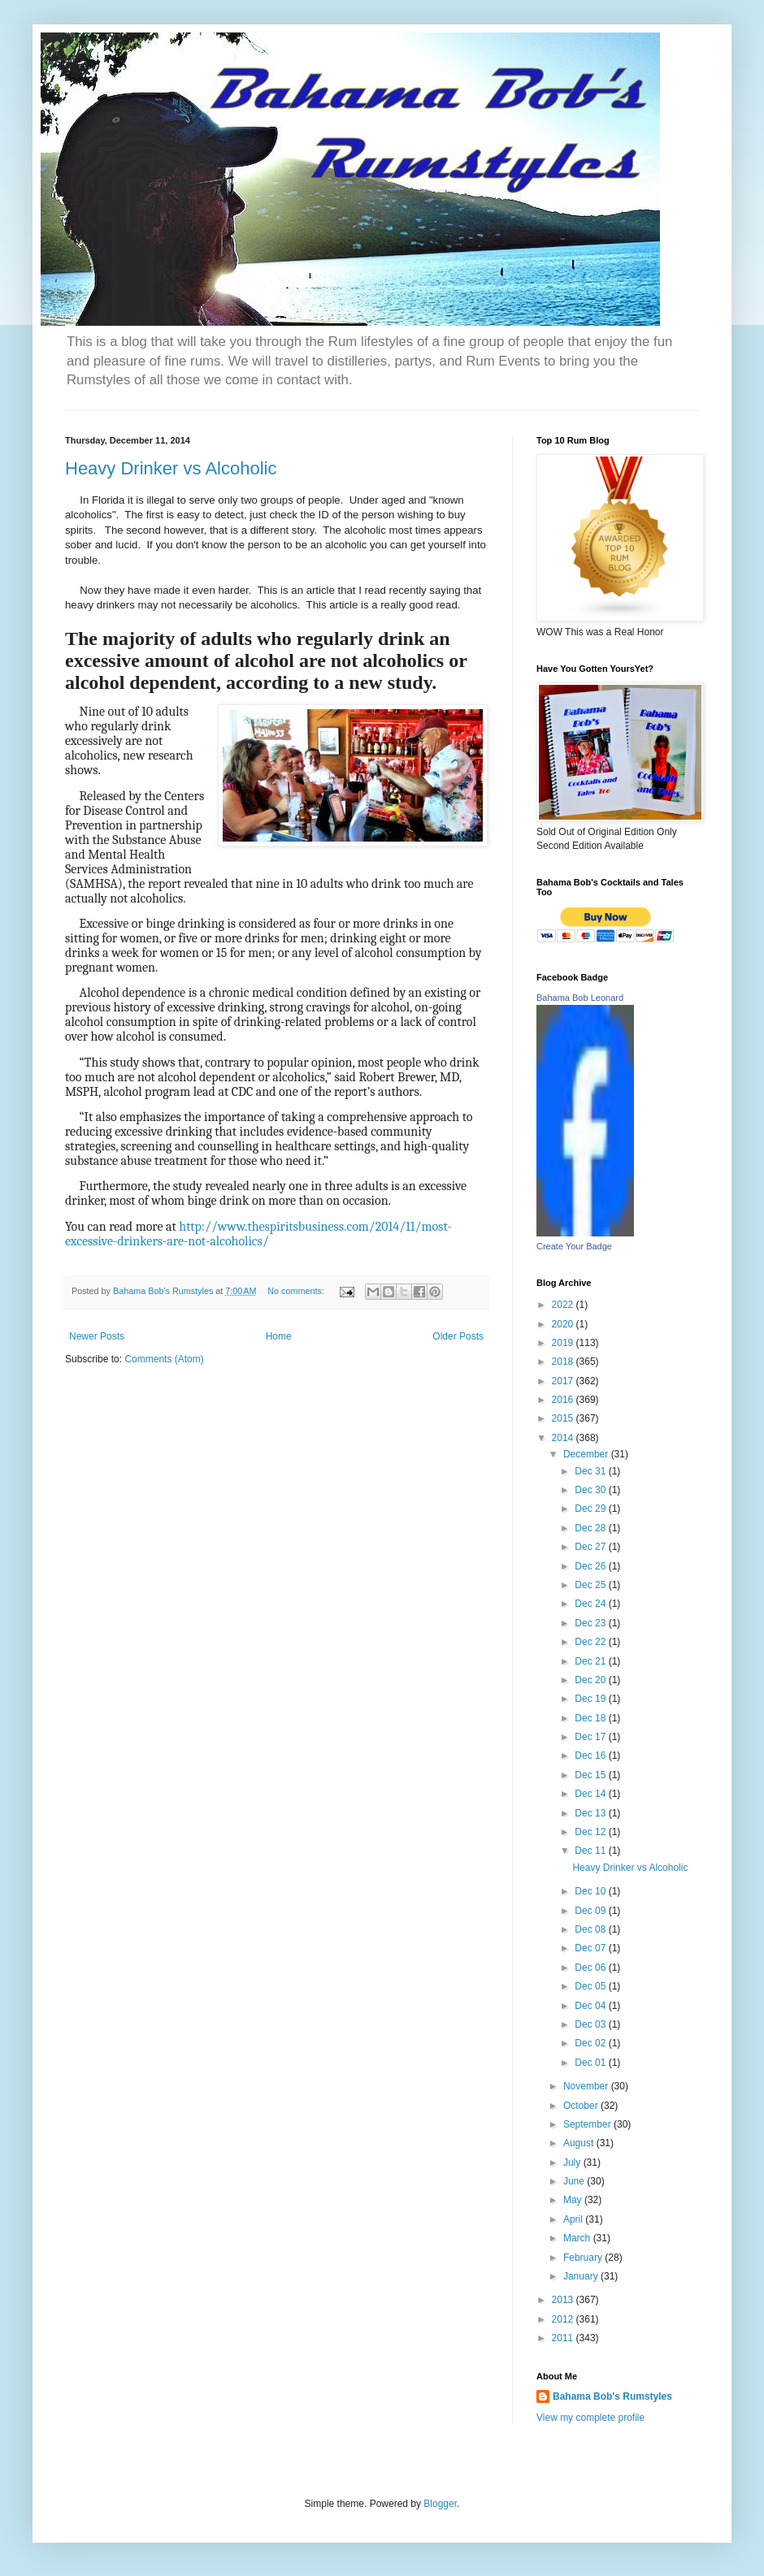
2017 (564, 1381)
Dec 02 (591, 2043)
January (582, 2276)
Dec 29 (591, 1508)
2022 (564, 1304)
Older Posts (458, 1336)
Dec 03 (591, 2024)
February (584, 2257)
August (580, 2143)
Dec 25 (591, 1585)
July (573, 2162)
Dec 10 (591, 1891)
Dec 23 (591, 1623)
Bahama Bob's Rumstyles (612, 2396)
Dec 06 (591, 1967)
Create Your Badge (574, 1246)
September (588, 2124)
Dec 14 (591, 1793)
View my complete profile (590, 2417)
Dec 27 (591, 1546)
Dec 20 (591, 1680)
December (587, 1454)
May (573, 2200)
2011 (564, 2338)
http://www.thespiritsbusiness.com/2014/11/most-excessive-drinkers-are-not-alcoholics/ (258, 1234)
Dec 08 (591, 1929)
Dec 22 (591, 1641)
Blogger (440, 2503)
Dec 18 (591, 1718)
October (582, 2105)
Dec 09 (591, 1910)
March (578, 2238)
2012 (564, 2319)
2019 (564, 1343)
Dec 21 (591, 1661)
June (575, 2181)
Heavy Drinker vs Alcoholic (170, 468)
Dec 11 (591, 1850)
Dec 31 (591, 1471)
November (587, 2086)
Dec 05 (591, 1986)
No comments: (297, 1291)
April (574, 2219)
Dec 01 (591, 2062)
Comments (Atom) (163, 1359)
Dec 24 (591, 1603)
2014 (564, 1438)
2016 (564, 1399)
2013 (564, 2299)
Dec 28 (591, 1528)
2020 (564, 1324)
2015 (564, 1418)
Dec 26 (591, 1566)
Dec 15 (591, 1775)
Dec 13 (591, 1813)
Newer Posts (96, 1336)
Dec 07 (591, 1948)
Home (279, 1336)
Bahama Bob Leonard (579, 997)
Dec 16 (591, 1755)
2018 (564, 1361)
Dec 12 (591, 1832)
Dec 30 (591, 1490)
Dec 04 (591, 2005)
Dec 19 (591, 1698)
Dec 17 (591, 1737)
